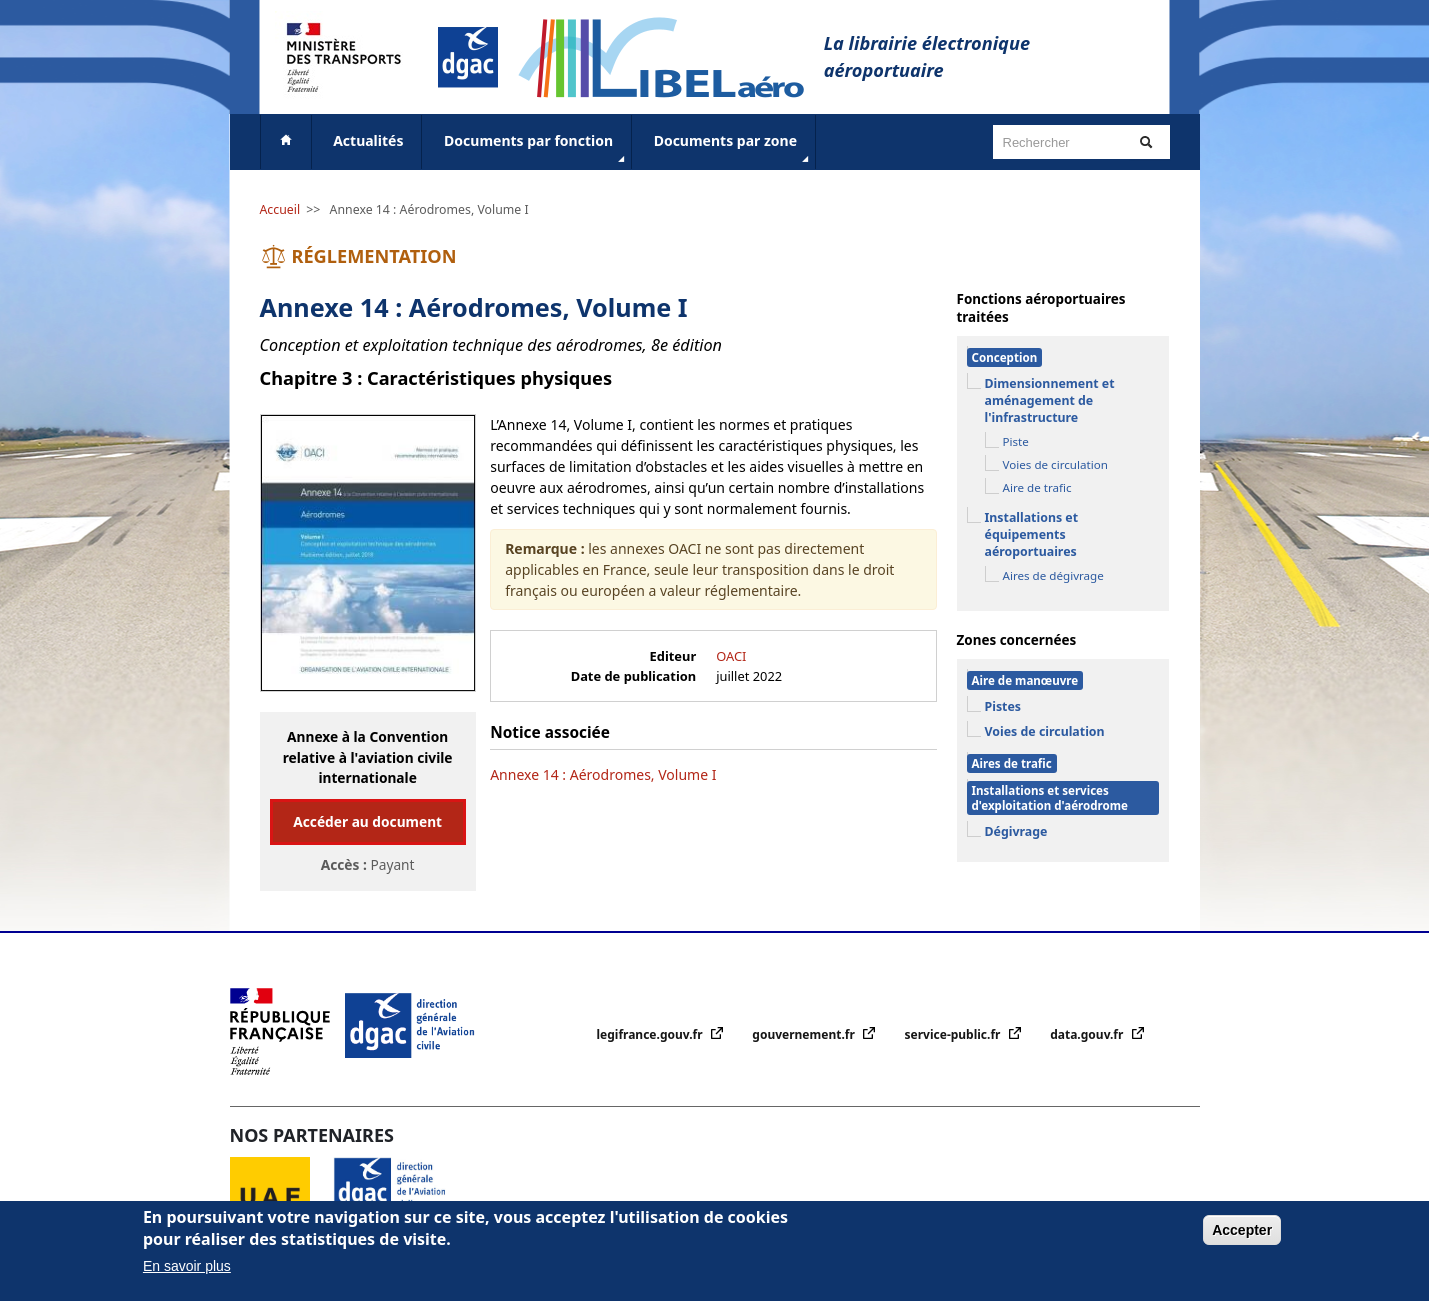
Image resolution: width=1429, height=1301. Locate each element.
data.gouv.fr (1088, 1034)
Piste (1016, 441)
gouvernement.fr (805, 1034)
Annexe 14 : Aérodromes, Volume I (429, 209)
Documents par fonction (536, 149)
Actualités (368, 140)
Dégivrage (1016, 831)
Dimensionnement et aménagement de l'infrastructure (1050, 400)
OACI (731, 656)
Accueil (280, 209)
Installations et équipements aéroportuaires (1032, 534)
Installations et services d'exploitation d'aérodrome (1050, 798)
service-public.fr (954, 1034)
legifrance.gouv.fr (651, 1034)
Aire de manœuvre (1025, 680)
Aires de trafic (1012, 763)
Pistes (1003, 706)
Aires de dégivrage (1053, 575)
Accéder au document (367, 821)
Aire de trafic (1037, 487)
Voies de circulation (1055, 464)
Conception (1005, 357)
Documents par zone (733, 149)
